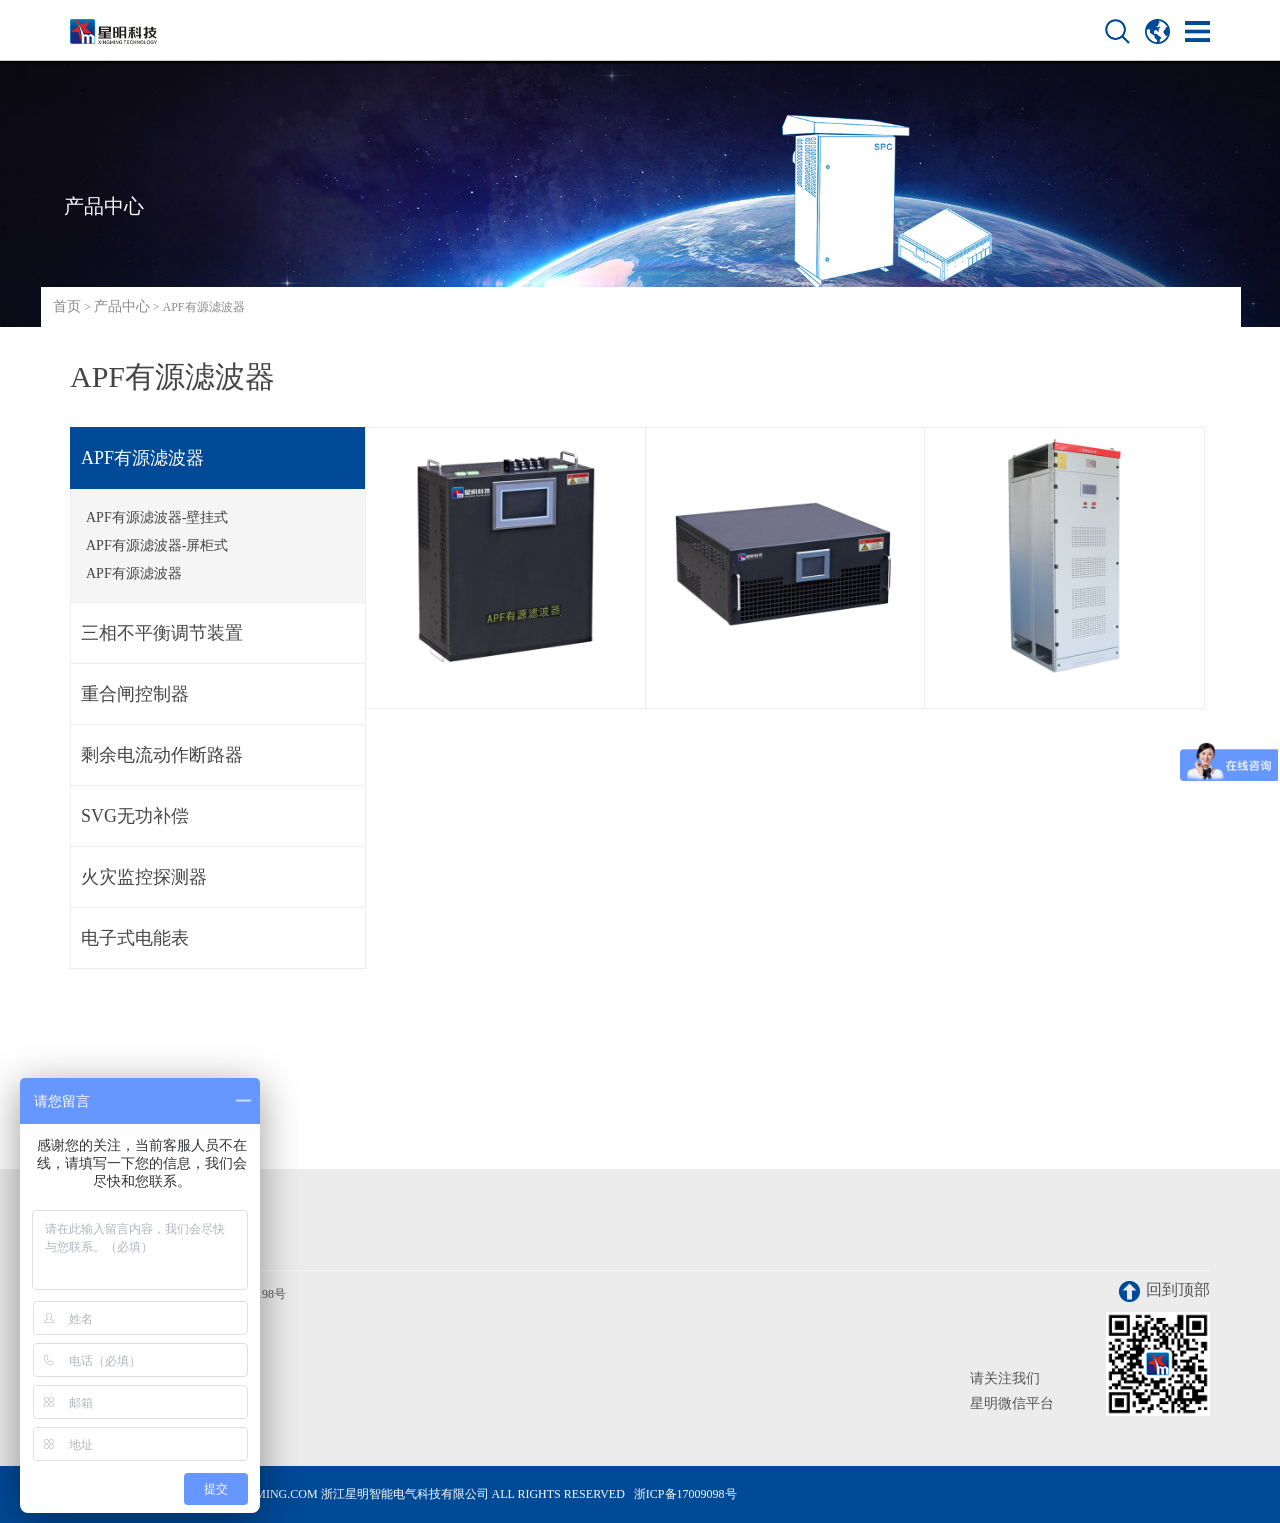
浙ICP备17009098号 (685, 1494)
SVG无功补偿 (135, 816)
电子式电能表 (135, 938)
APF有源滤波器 (142, 458)
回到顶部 (1164, 1291)
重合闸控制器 (135, 694)
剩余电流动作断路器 (162, 755)
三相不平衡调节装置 (162, 633)
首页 (67, 306)
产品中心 (122, 306)
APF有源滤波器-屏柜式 (157, 545)
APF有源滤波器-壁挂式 (157, 517)
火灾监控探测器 (144, 877)
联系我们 (102, 1243)
